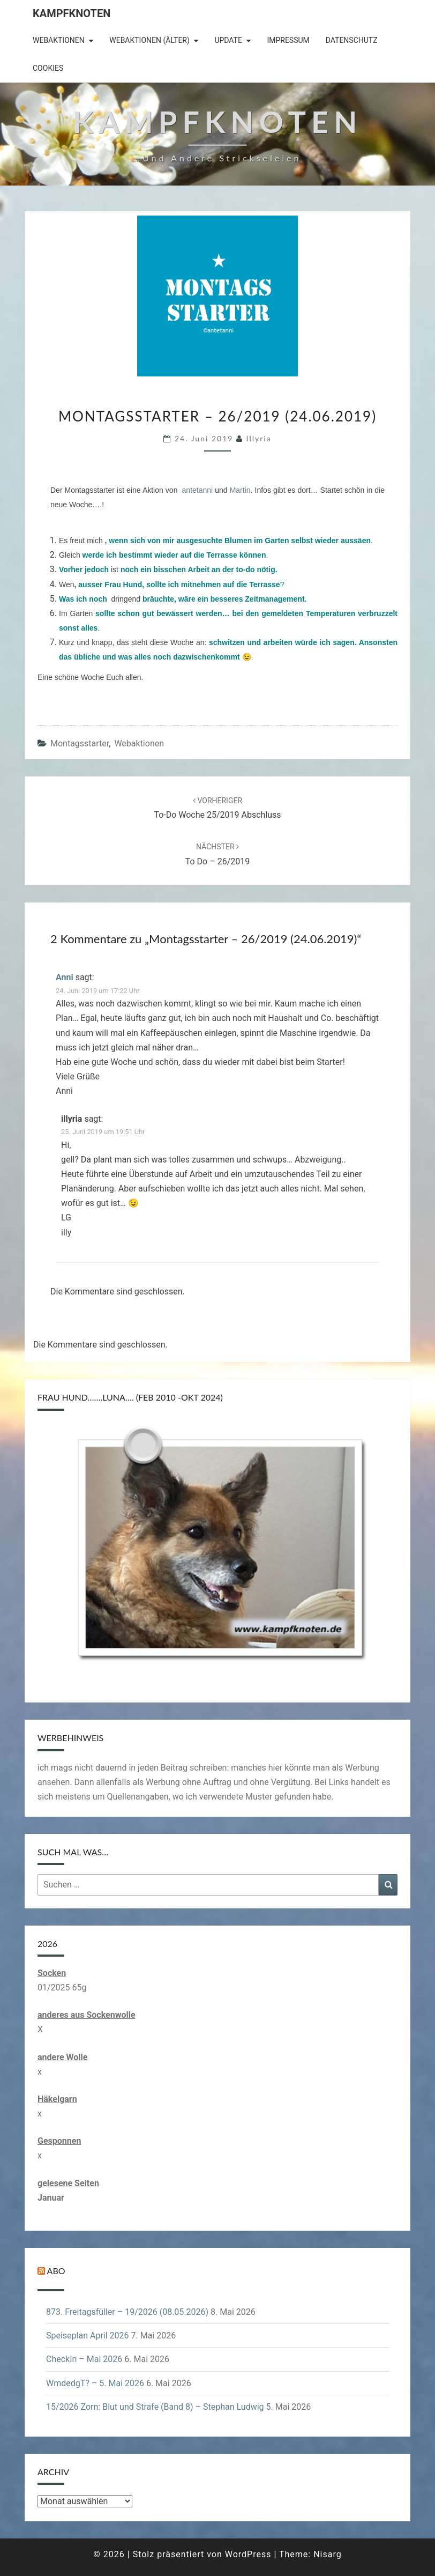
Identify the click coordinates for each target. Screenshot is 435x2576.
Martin (240, 490)
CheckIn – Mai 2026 (84, 2359)
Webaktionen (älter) (149, 40)
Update (228, 40)
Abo (56, 2271)
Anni (64, 977)
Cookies (48, 68)
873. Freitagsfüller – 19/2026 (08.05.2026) (127, 2312)
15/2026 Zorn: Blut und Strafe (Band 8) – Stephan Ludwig (155, 2407)
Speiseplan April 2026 (87, 2335)
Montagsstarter (79, 743)
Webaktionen (59, 40)
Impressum (288, 40)
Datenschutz (352, 40)
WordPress (248, 2554)
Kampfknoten (71, 13)
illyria (259, 438)
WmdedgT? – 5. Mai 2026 (95, 2383)
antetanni (197, 490)
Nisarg (327, 2554)
